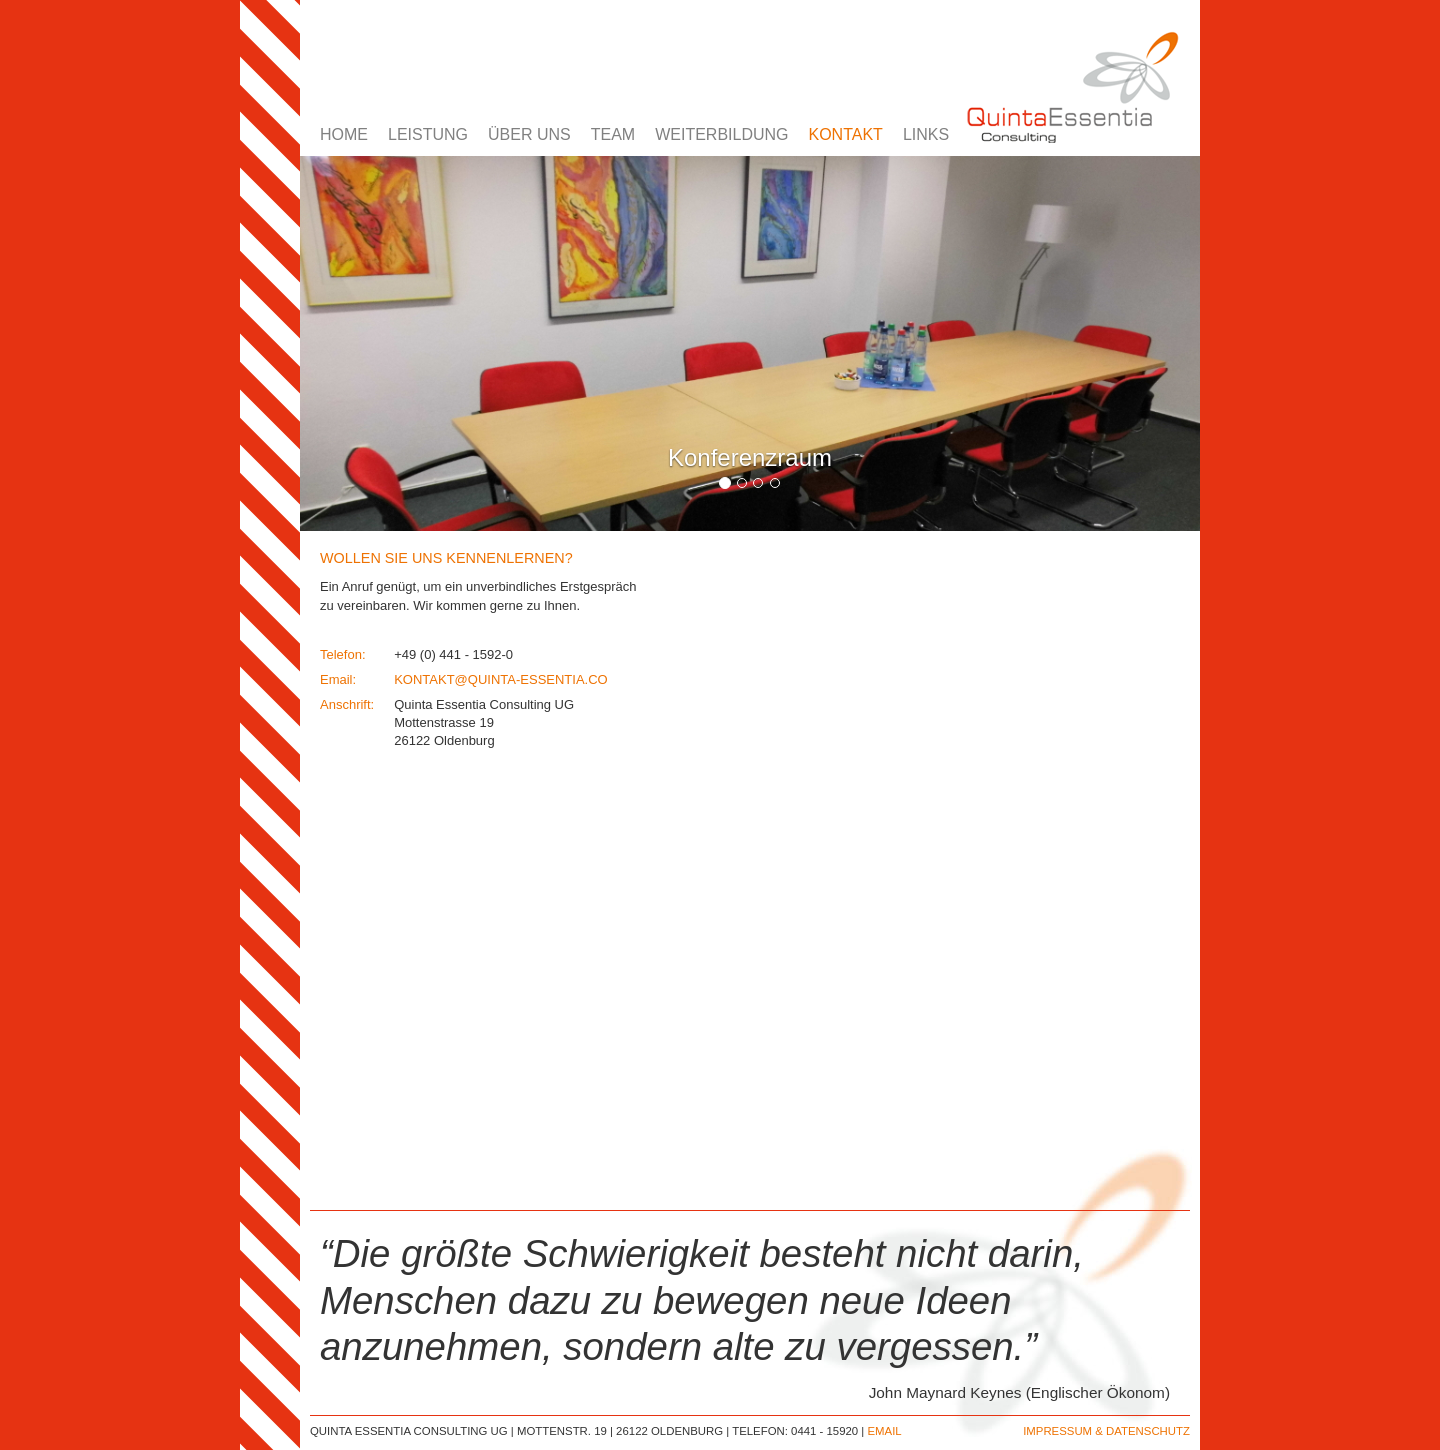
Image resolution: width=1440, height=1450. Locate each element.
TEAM (613, 134)
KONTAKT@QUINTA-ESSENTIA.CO (501, 679)
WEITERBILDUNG (721, 134)
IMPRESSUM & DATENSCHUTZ (1106, 1431)
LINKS (926, 134)
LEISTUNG (428, 134)
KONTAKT (846, 134)
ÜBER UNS (529, 134)
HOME (344, 134)
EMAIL (884, 1431)
